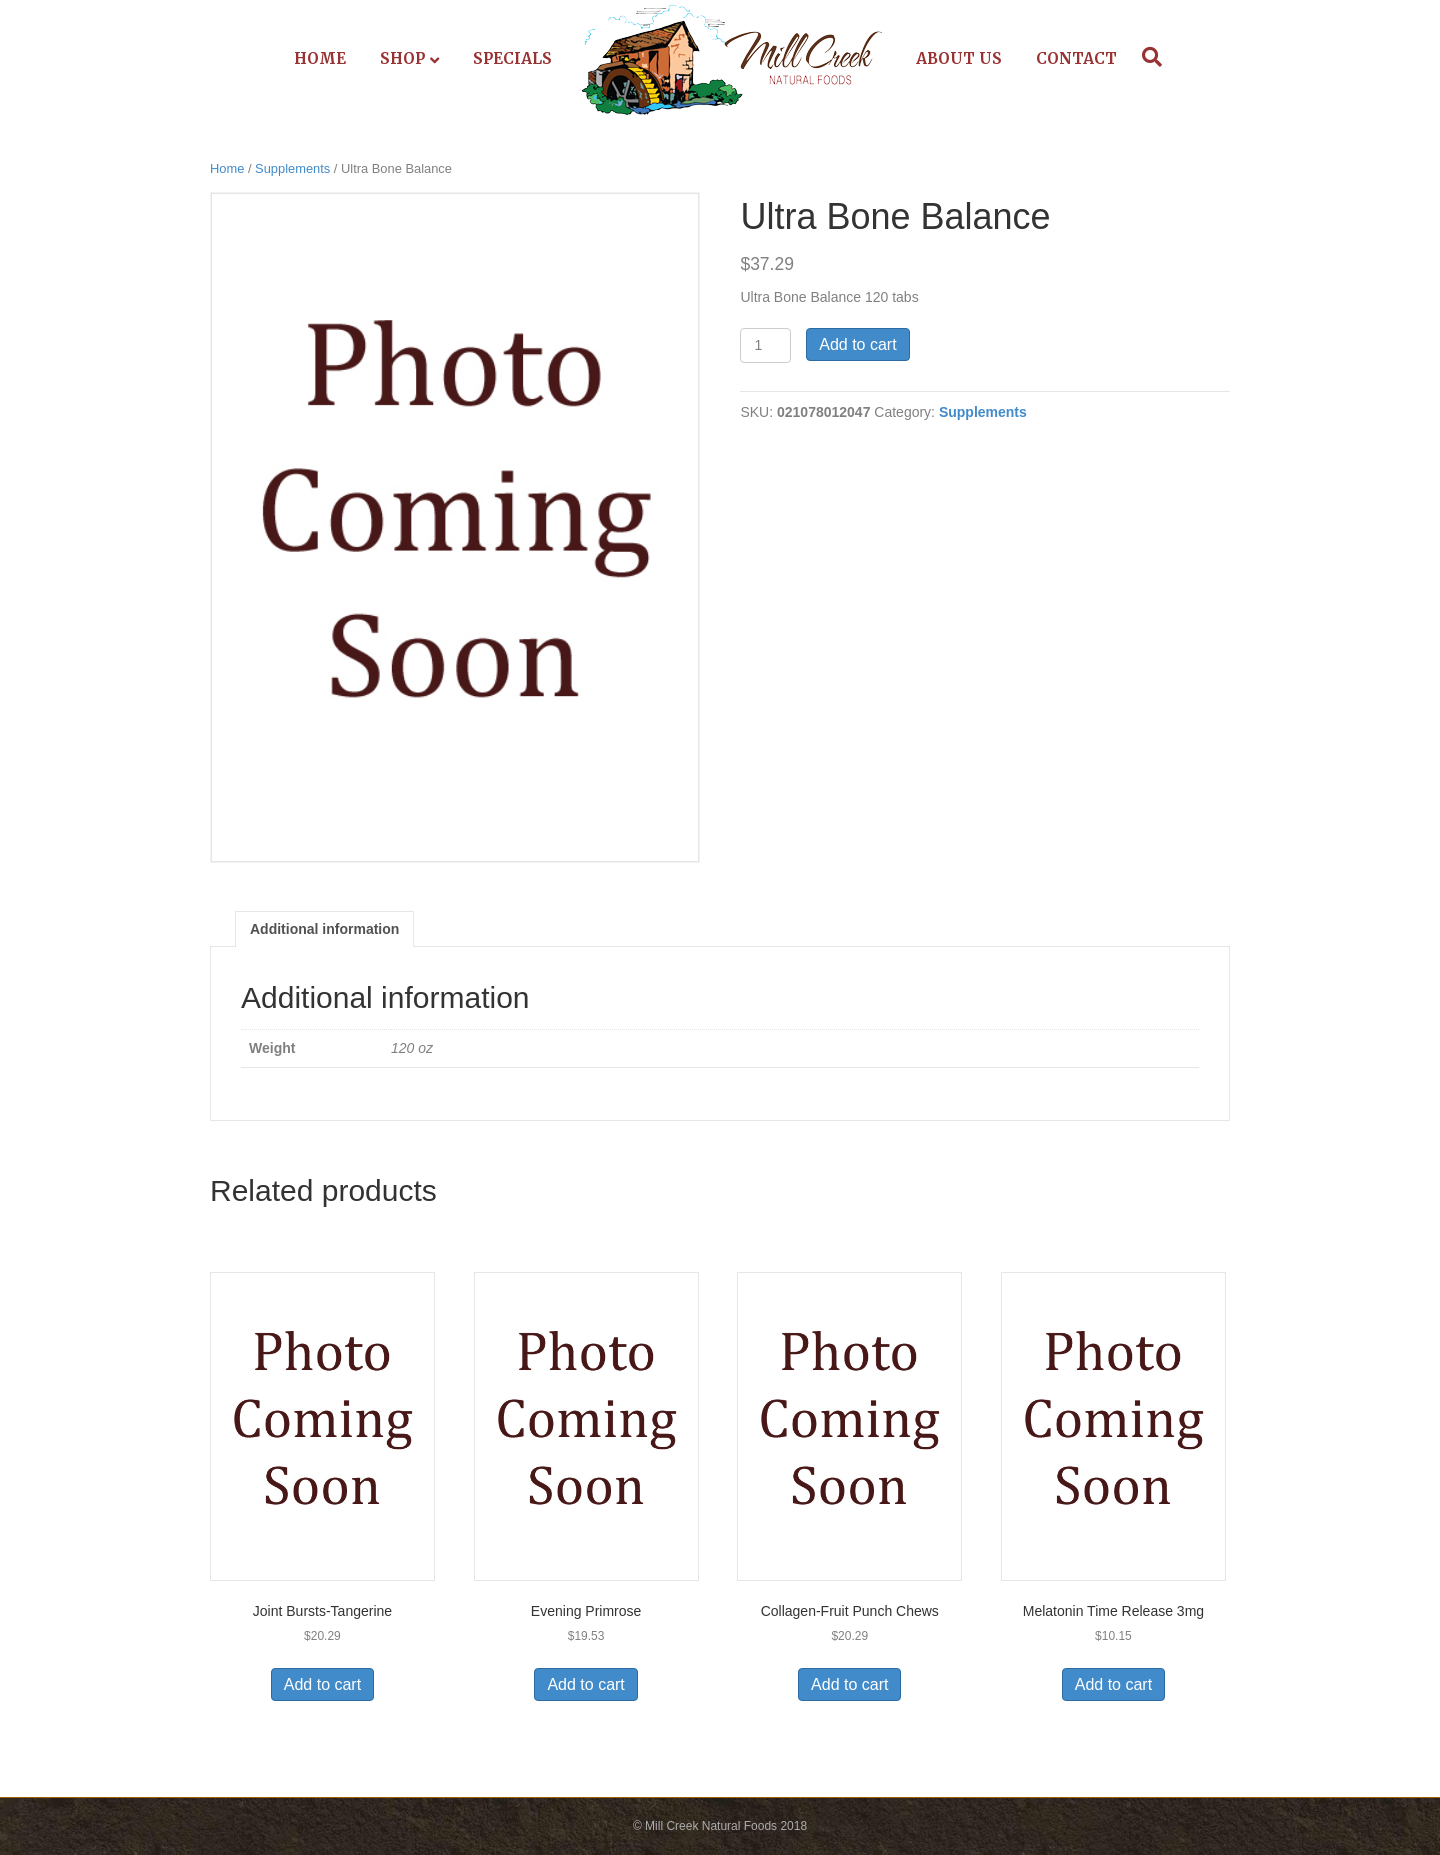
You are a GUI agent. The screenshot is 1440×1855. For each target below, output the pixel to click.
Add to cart (857, 344)
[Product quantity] (765, 345)
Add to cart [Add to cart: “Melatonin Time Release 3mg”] (1113, 1684)
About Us (959, 58)
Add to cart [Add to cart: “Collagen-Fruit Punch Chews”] (849, 1684)
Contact (1076, 58)
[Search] (1147, 57)
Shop (402, 58)
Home (320, 58)
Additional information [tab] (324, 929)
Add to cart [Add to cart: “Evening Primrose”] (585, 1684)
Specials (512, 58)
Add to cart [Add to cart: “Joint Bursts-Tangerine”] (322, 1684)
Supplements (292, 168)
